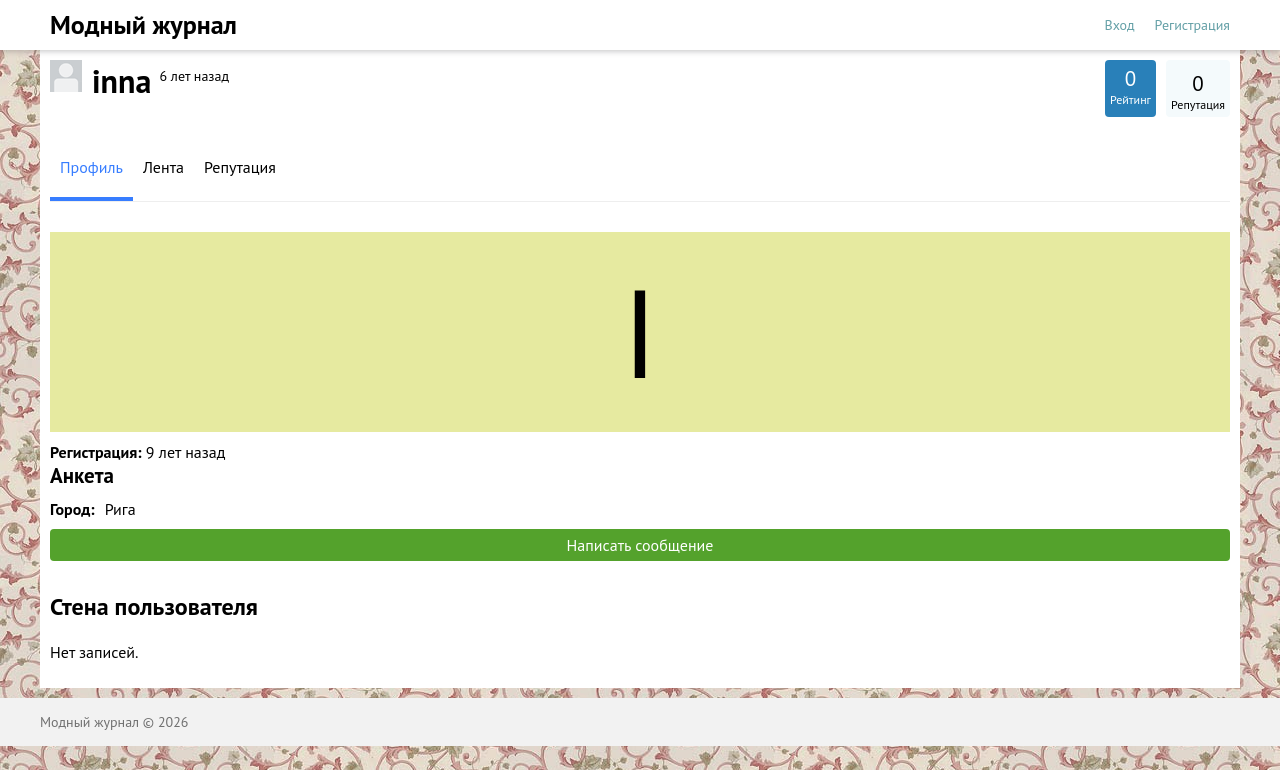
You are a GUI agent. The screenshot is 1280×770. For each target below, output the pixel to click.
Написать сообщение (640, 545)
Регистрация (1192, 25)
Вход (1120, 25)
